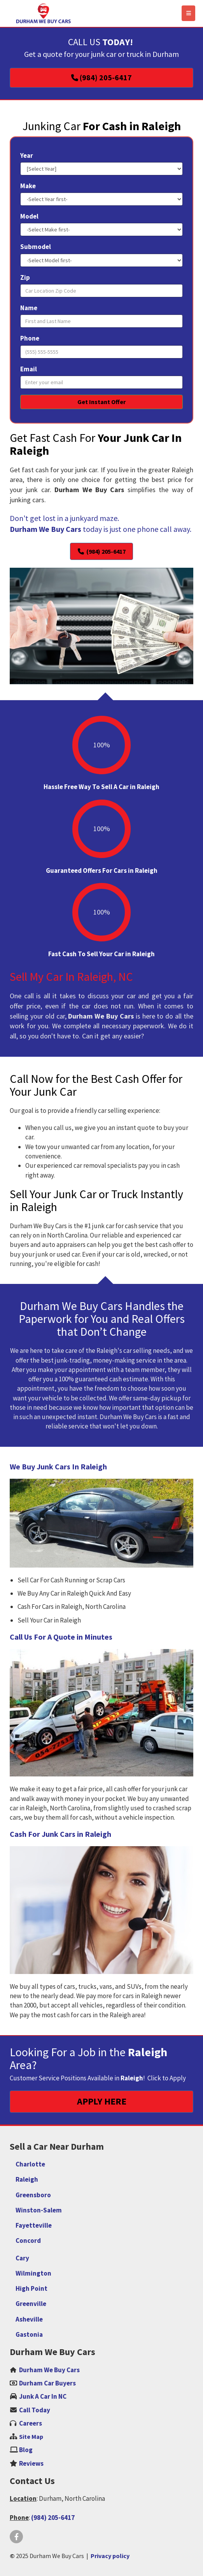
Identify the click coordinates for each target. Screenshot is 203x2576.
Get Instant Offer (101, 402)
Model (29, 216)
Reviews (31, 2463)
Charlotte (30, 2164)
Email (28, 369)
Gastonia (29, 2334)
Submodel (35, 246)
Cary (22, 2258)
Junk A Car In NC (42, 2396)
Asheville (29, 2319)
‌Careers (30, 2423)
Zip (25, 277)
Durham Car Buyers (47, 2383)
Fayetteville (34, 2225)
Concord (28, 2240)
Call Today (34, 2410)
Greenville (31, 2303)
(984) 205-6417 (53, 2517)
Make (28, 186)
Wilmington (33, 2273)
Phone (29, 338)
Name (28, 308)
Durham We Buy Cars (49, 2370)
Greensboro (33, 2195)
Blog (26, 2449)
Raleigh (27, 2179)
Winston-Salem (39, 2210)
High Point (31, 2288)
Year (26, 155)
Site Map (31, 2436)
